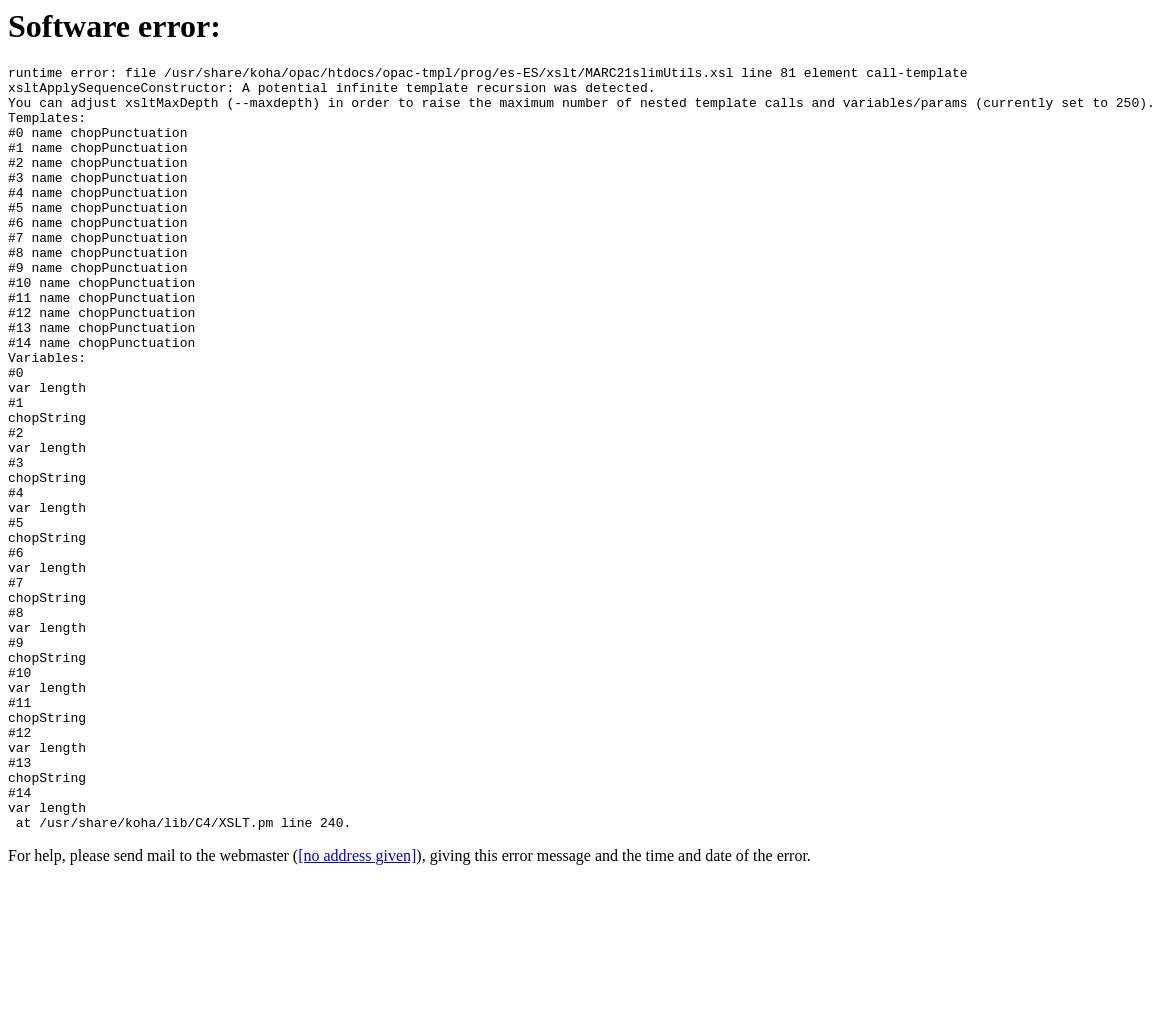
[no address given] (357, 1008)
